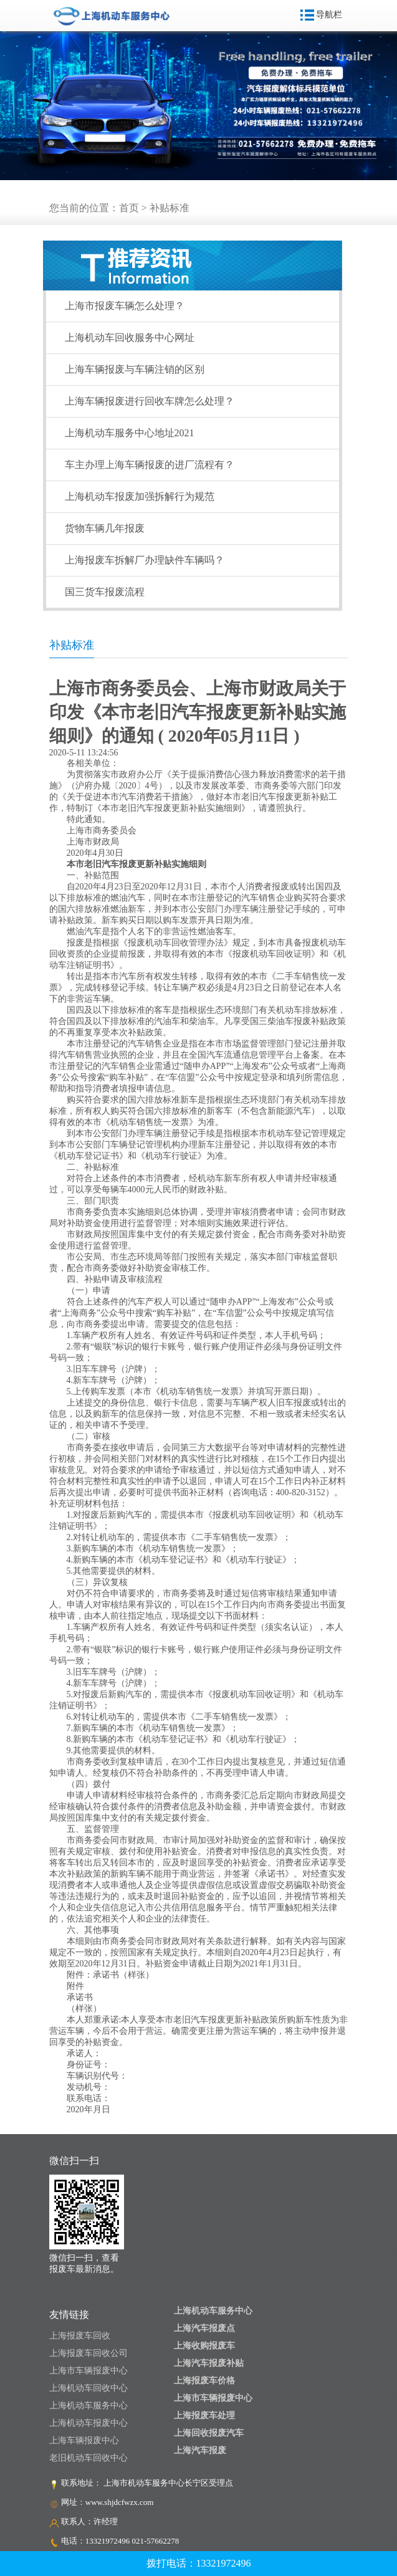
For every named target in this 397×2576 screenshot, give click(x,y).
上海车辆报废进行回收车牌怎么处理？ (149, 401)
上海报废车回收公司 (88, 2353)
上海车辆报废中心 (84, 2440)
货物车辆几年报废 (105, 528)
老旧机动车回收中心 (88, 2458)
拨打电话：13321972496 (198, 2563)
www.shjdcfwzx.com (119, 2502)
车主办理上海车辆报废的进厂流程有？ (149, 464)
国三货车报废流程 (105, 592)
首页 (129, 208)
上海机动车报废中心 (88, 2423)
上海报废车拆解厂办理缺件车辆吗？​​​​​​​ (144, 560)
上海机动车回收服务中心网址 (129, 337)
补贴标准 (169, 208)
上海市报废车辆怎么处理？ (124, 305)
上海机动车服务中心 (88, 2405)
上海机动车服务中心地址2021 (129, 433)
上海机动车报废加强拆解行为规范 (139, 496)
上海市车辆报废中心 (88, 2370)
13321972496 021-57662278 (132, 2540)
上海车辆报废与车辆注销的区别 (134, 369)
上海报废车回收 (79, 2335)
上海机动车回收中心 (88, 2388)
